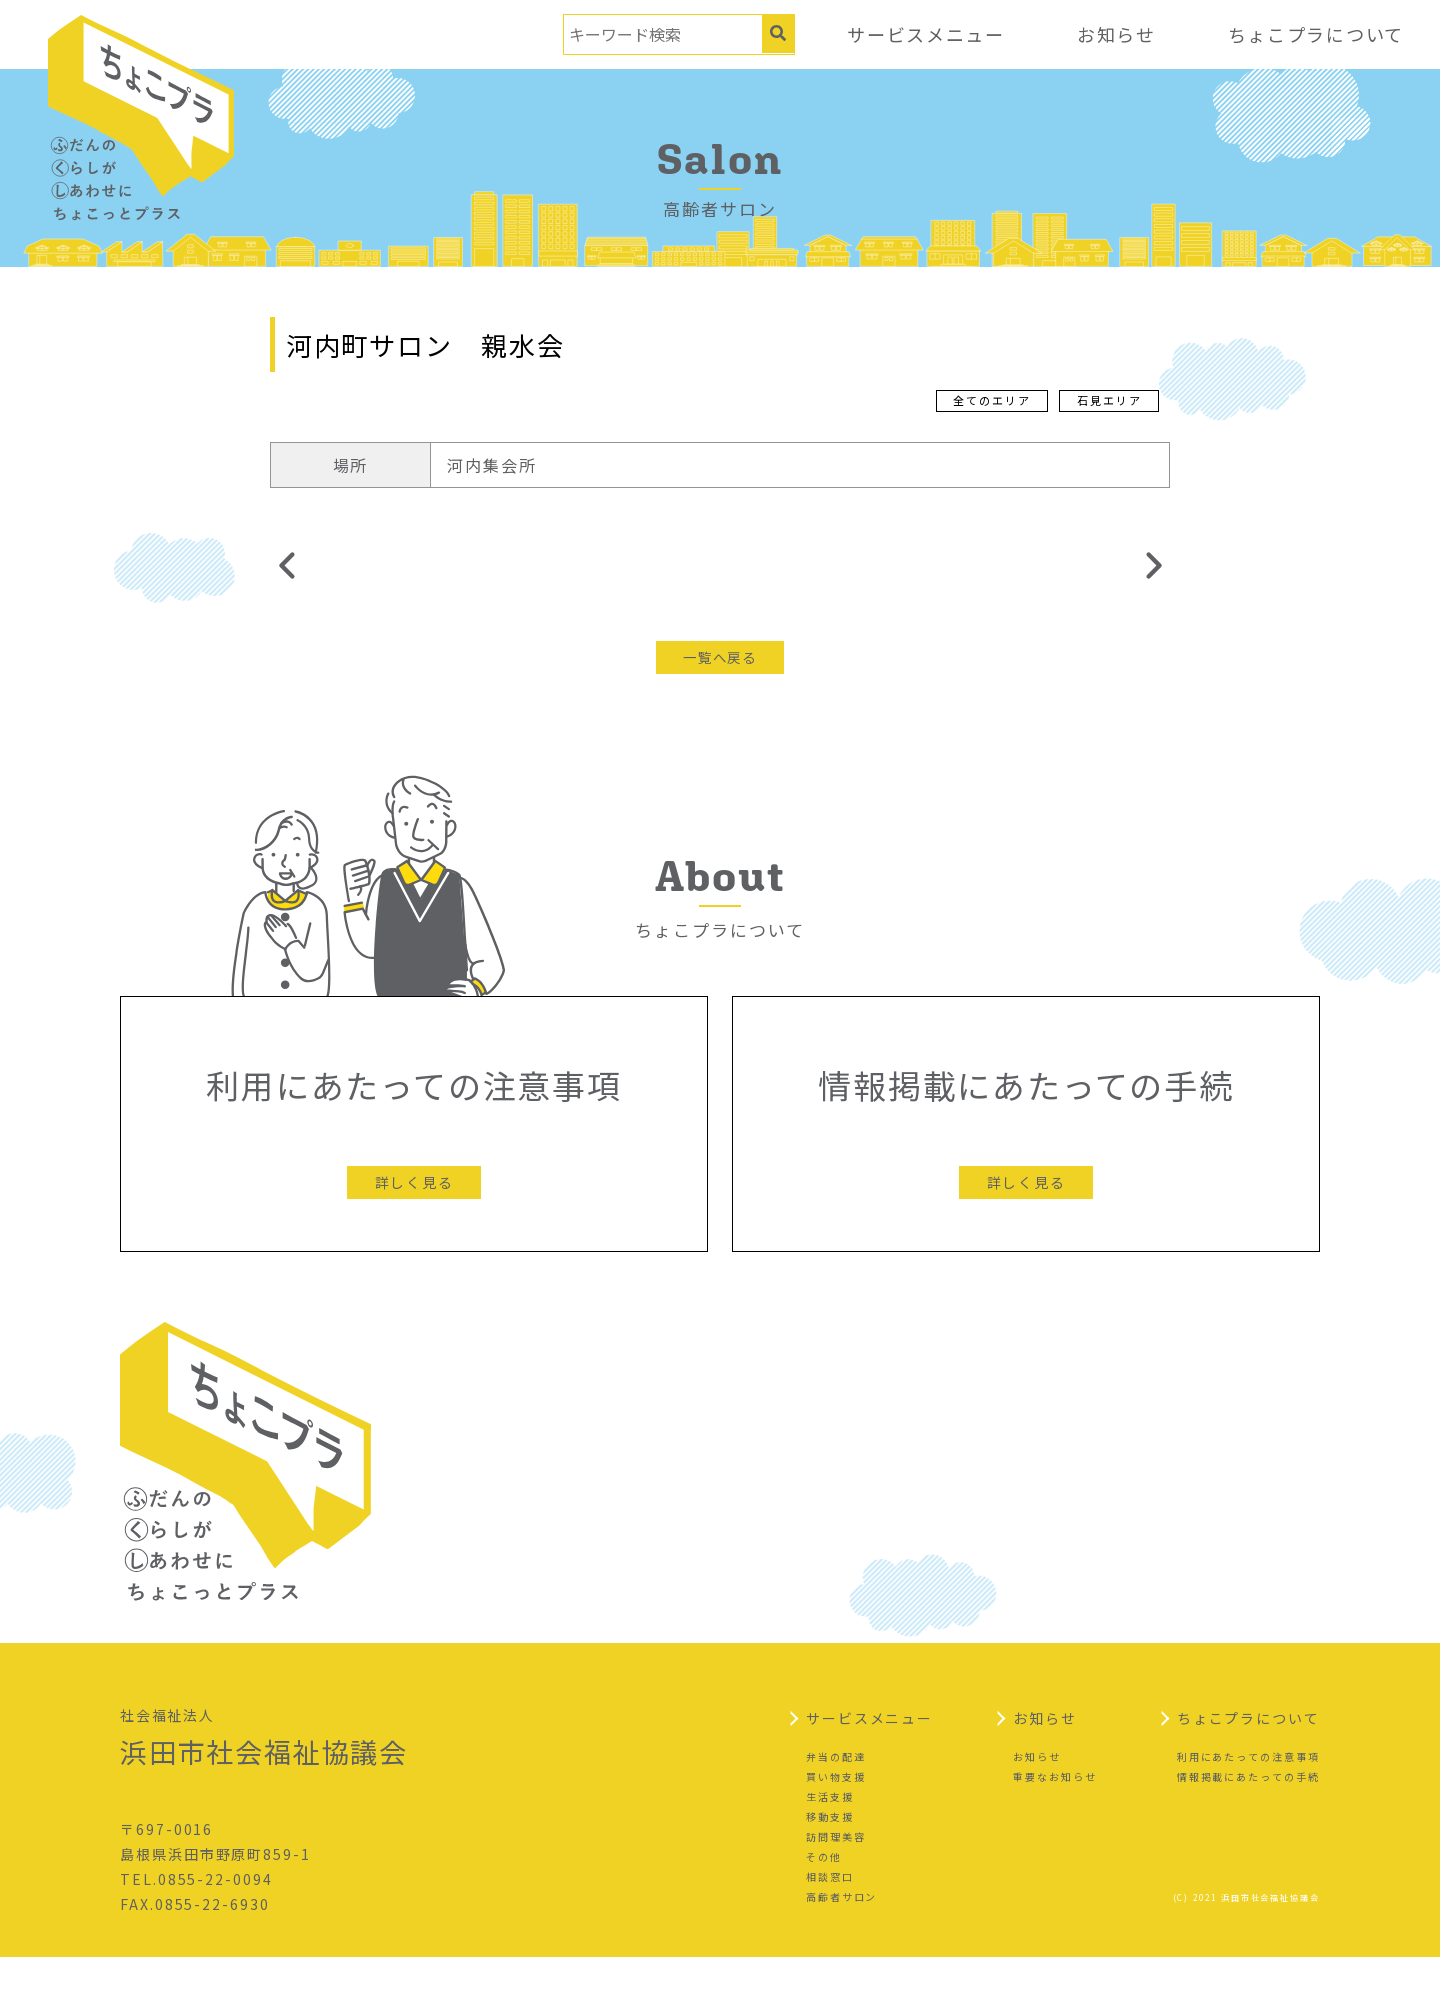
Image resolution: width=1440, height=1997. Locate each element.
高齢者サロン (842, 1935)
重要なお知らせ (1054, 1815)
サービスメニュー (922, 34)
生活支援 (830, 1835)
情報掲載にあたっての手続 (1248, 1815)
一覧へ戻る (720, 657)
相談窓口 (830, 1915)
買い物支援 (836, 1815)
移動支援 (830, 1855)
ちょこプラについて (1315, 34)
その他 (824, 1895)
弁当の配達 (836, 1795)
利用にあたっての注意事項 (1248, 1795)
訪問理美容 (836, 1875)
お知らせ (1114, 34)
